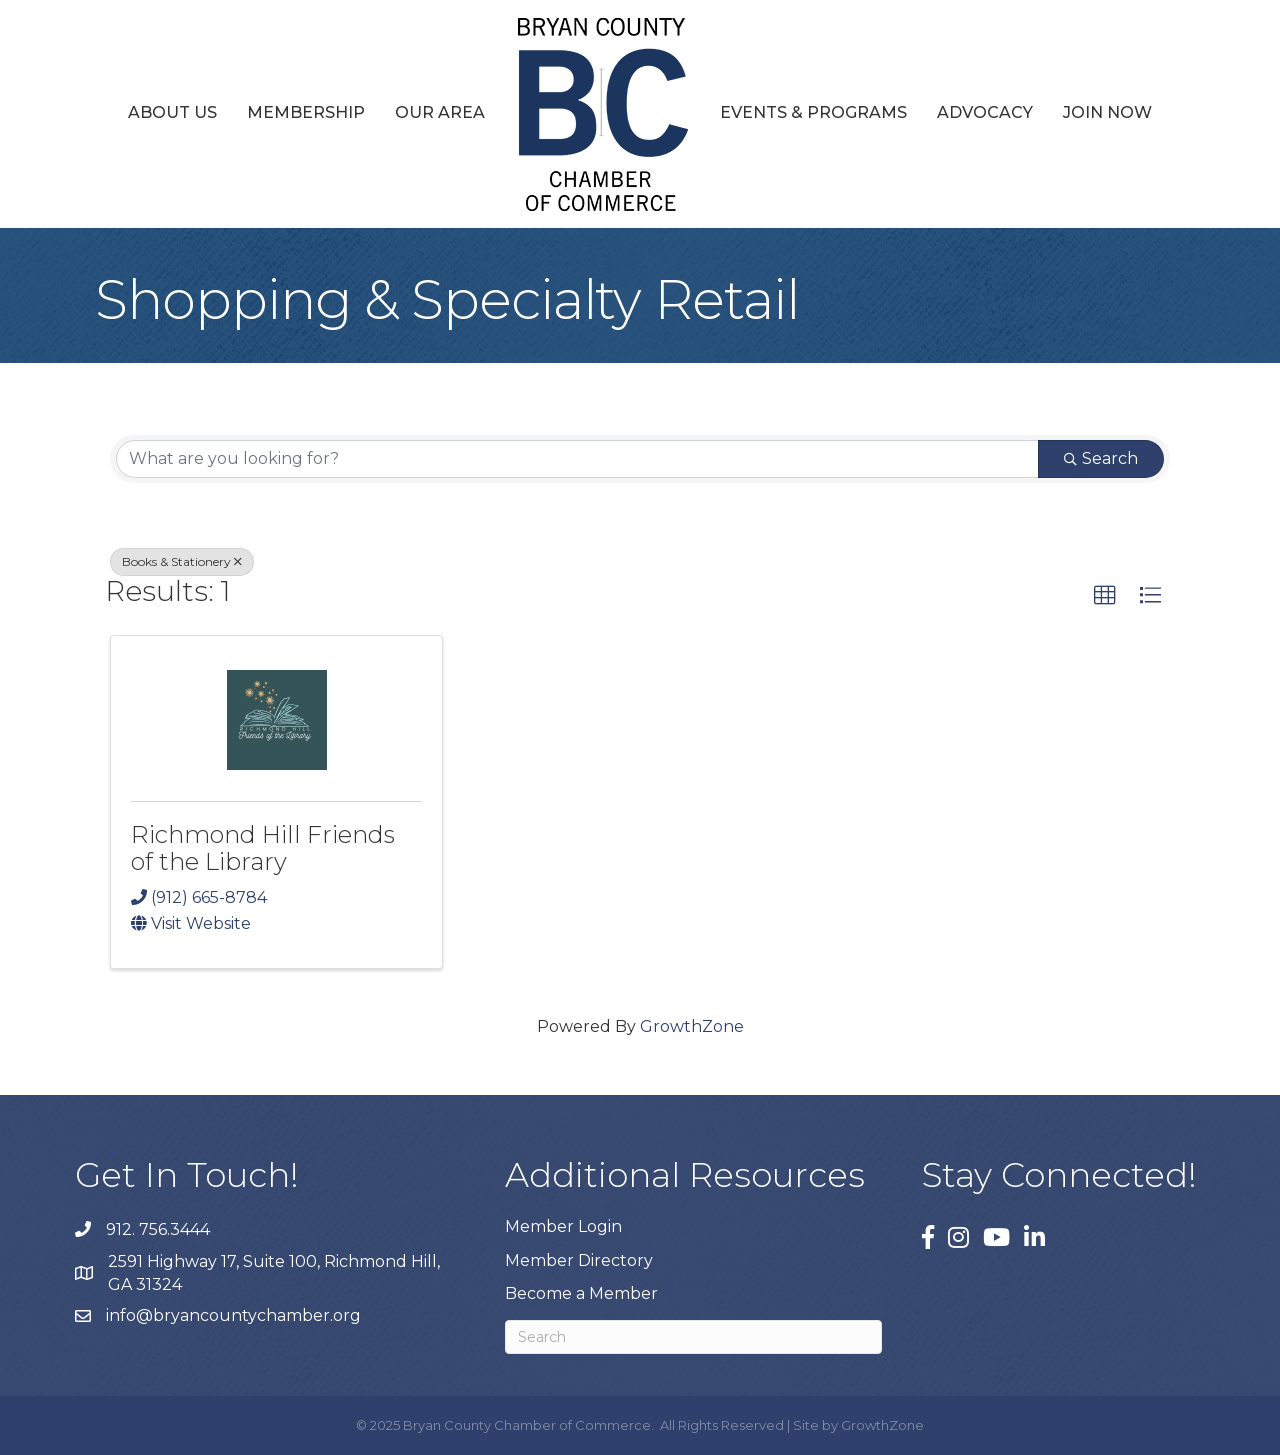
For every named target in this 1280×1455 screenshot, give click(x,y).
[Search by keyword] (577, 459)
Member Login (563, 1226)
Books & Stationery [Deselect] (182, 561)
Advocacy (985, 112)
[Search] (693, 1337)
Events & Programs (813, 112)
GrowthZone (692, 1026)
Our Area (440, 112)
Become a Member (581, 1293)
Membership (306, 112)
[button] (1105, 596)
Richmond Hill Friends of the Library (263, 847)
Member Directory (579, 1260)
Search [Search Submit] (1101, 458)
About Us (172, 112)
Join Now (1107, 112)
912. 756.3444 (158, 1229)
